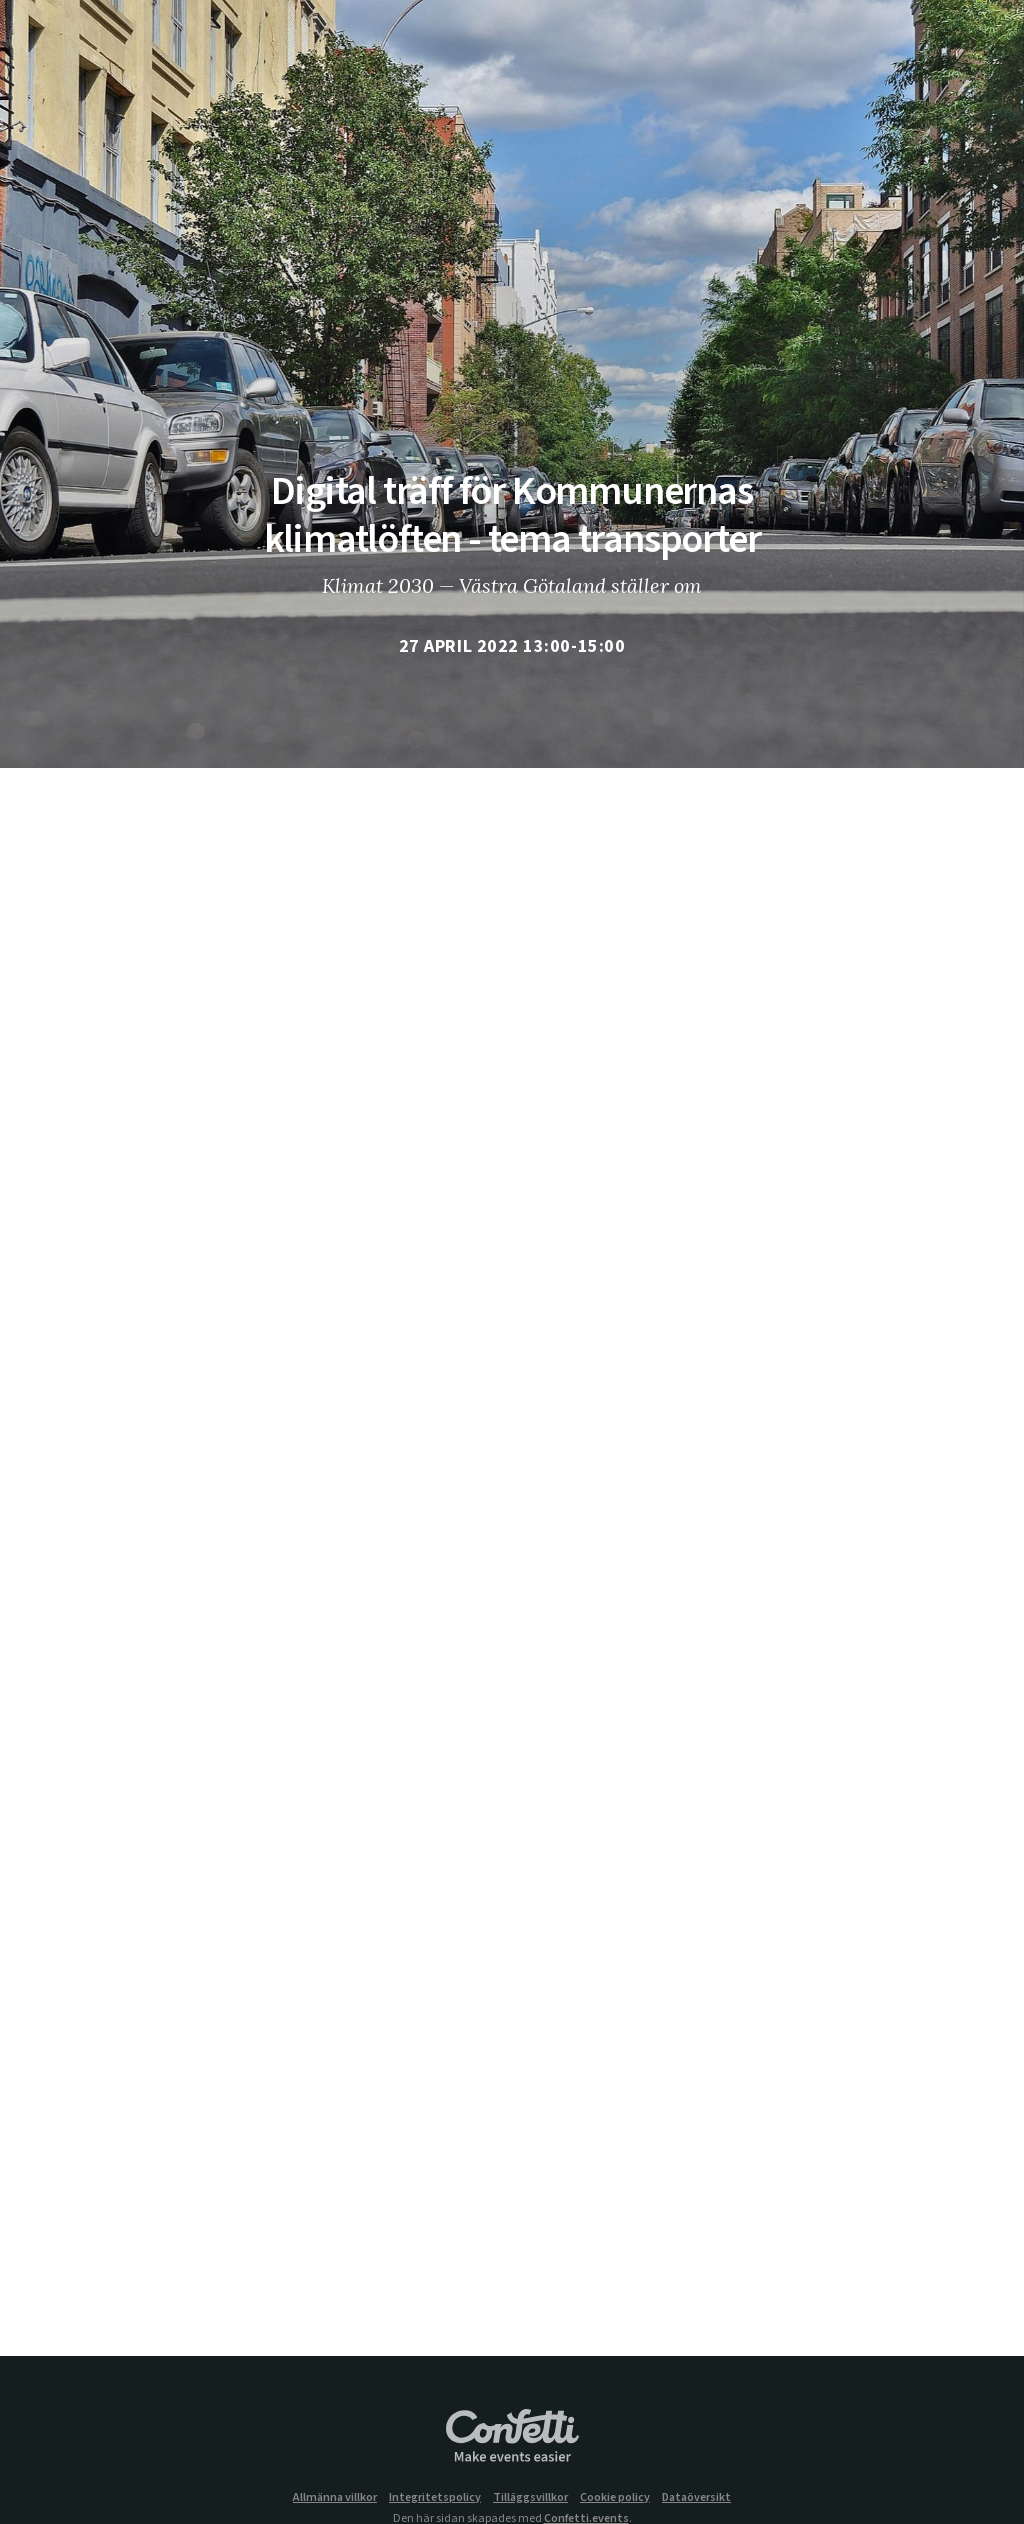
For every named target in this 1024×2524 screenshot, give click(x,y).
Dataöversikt (696, 2498)
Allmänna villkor (335, 2498)
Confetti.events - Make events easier (512, 2437)
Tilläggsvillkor (530, 2498)
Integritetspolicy (435, 2498)
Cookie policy (615, 2498)
